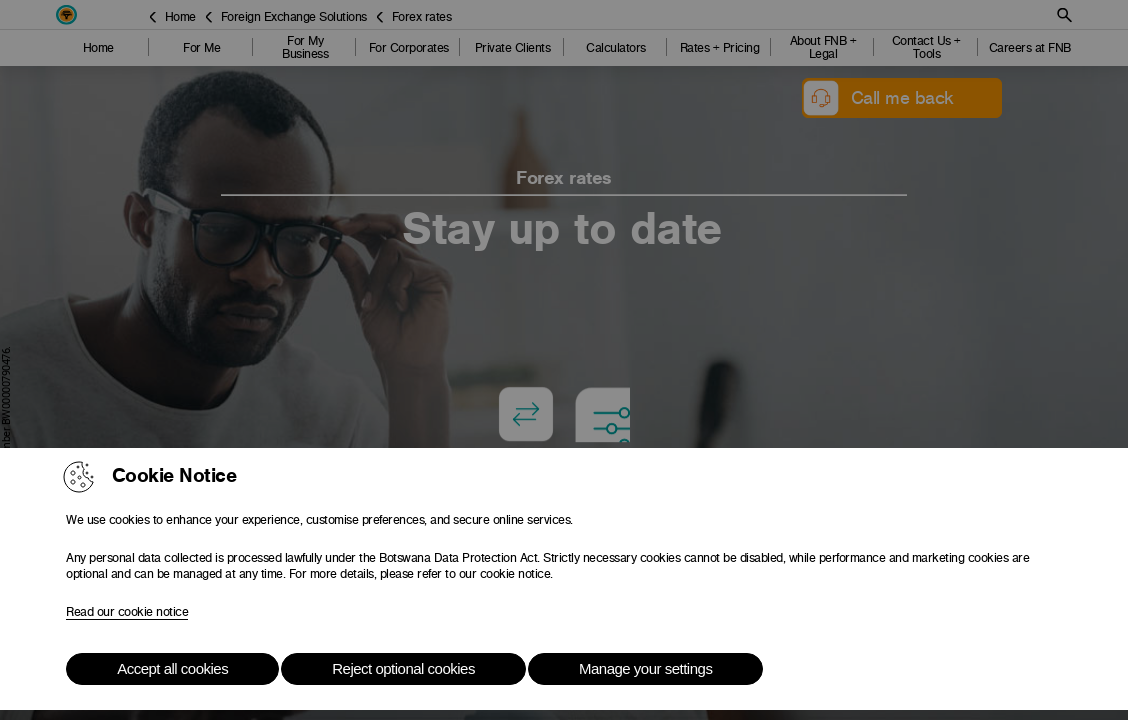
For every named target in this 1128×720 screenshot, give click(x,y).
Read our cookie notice (127, 612)
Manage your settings (645, 668)
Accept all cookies (172, 668)
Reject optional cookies (403, 668)
